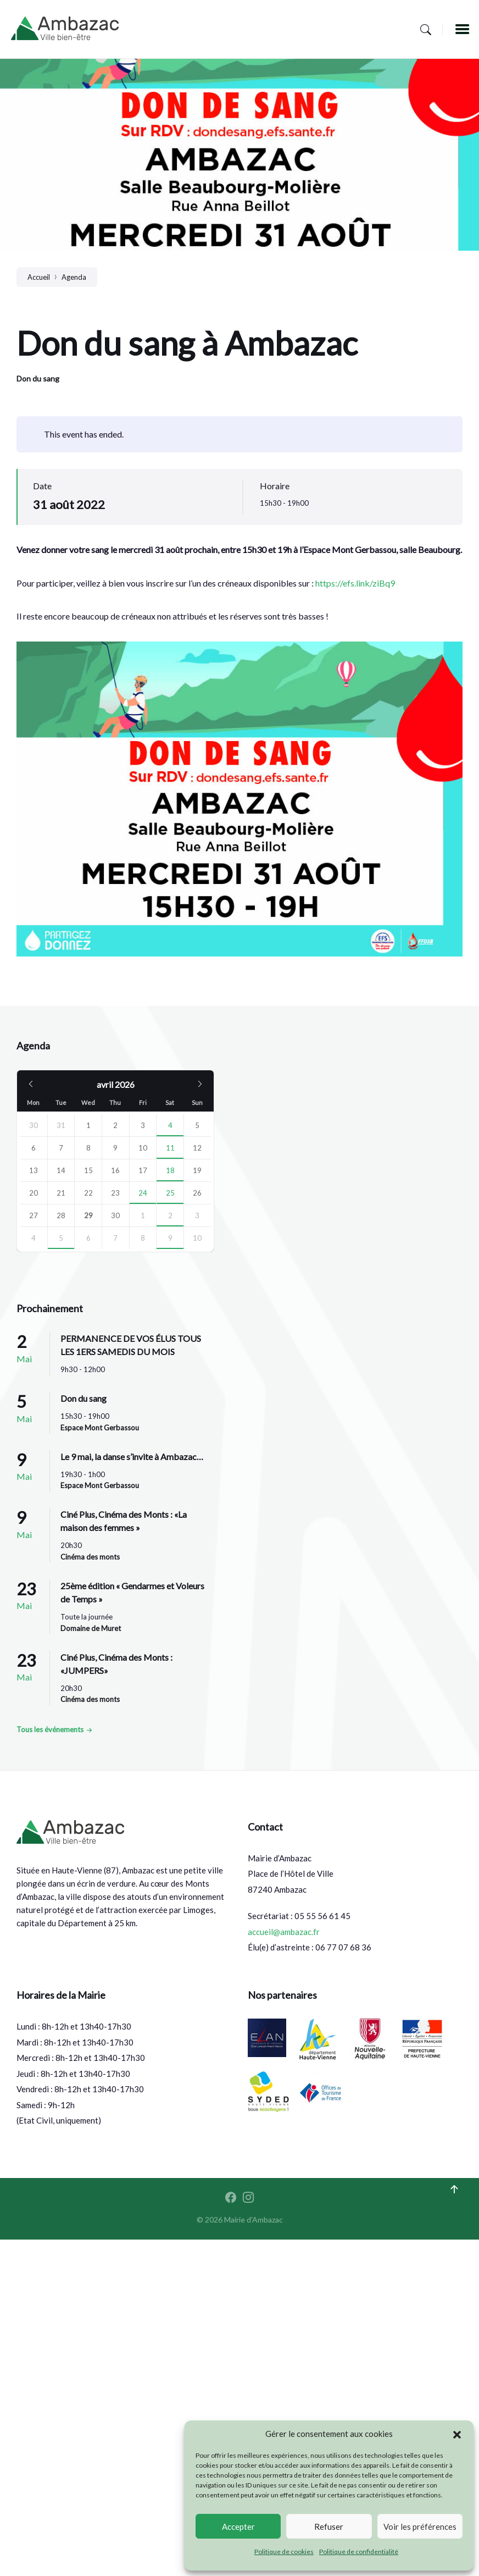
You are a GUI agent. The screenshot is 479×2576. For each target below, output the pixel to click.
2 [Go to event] (170, 1215)
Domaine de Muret (90, 1628)
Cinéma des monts (90, 1556)
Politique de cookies (284, 2551)
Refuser (328, 2526)
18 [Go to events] (170, 1170)
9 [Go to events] (170, 1238)
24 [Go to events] (142, 1193)
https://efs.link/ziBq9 (355, 583)
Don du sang (37, 378)
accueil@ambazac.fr (284, 1932)
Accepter (238, 2526)
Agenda (74, 277)
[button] (457, 2434)
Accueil (38, 277)
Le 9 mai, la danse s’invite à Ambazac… (131, 1456)
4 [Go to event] (170, 1125)
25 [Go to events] (170, 1193)
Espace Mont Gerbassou (99, 1427)
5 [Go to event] (61, 1238)
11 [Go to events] (170, 1147)
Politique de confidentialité (358, 2551)
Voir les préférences (419, 2526)
